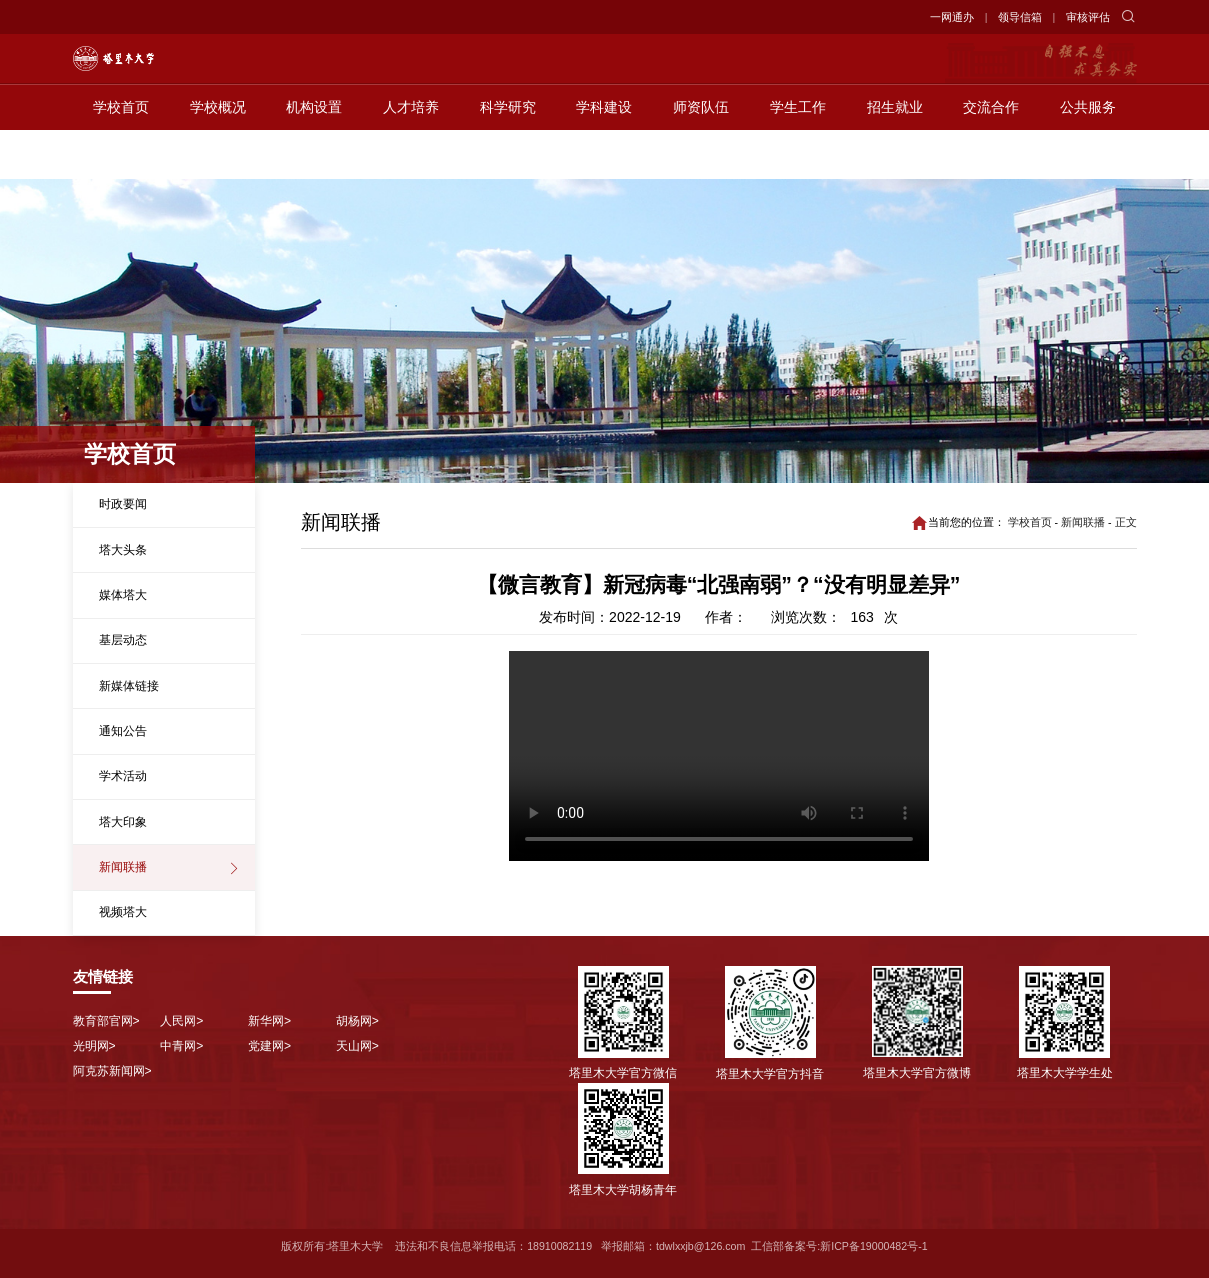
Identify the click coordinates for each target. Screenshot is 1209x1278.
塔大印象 (123, 822)
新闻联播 (123, 867)
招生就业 (895, 155)
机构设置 (314, 155)
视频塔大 (123, 912)
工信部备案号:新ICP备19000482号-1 (839, 1246)
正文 (1126, 522)
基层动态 (123, 640)
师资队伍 (701, 155)
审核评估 (1088, 17)
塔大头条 (123, 550)
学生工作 (798, 155)
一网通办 (952, 17)
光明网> (94, 1046)
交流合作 (991, 155)
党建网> (269, 1046)
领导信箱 (1020, 17)
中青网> (181, 1046)
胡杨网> (357, 1021)
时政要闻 (123, 504)
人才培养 (411, 155)
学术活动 (123, 776)
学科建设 (604, 155)
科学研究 (508, 155)
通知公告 (123, 731)
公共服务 (1088, 155)
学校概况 (218, 155)
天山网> (357, 1046)
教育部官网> (106, 1021)
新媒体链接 (129, 686)
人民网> (181, 1021)
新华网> (269, 1021)
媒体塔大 (123, 595)
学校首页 (121, 155)
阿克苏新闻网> (112, 1071)
